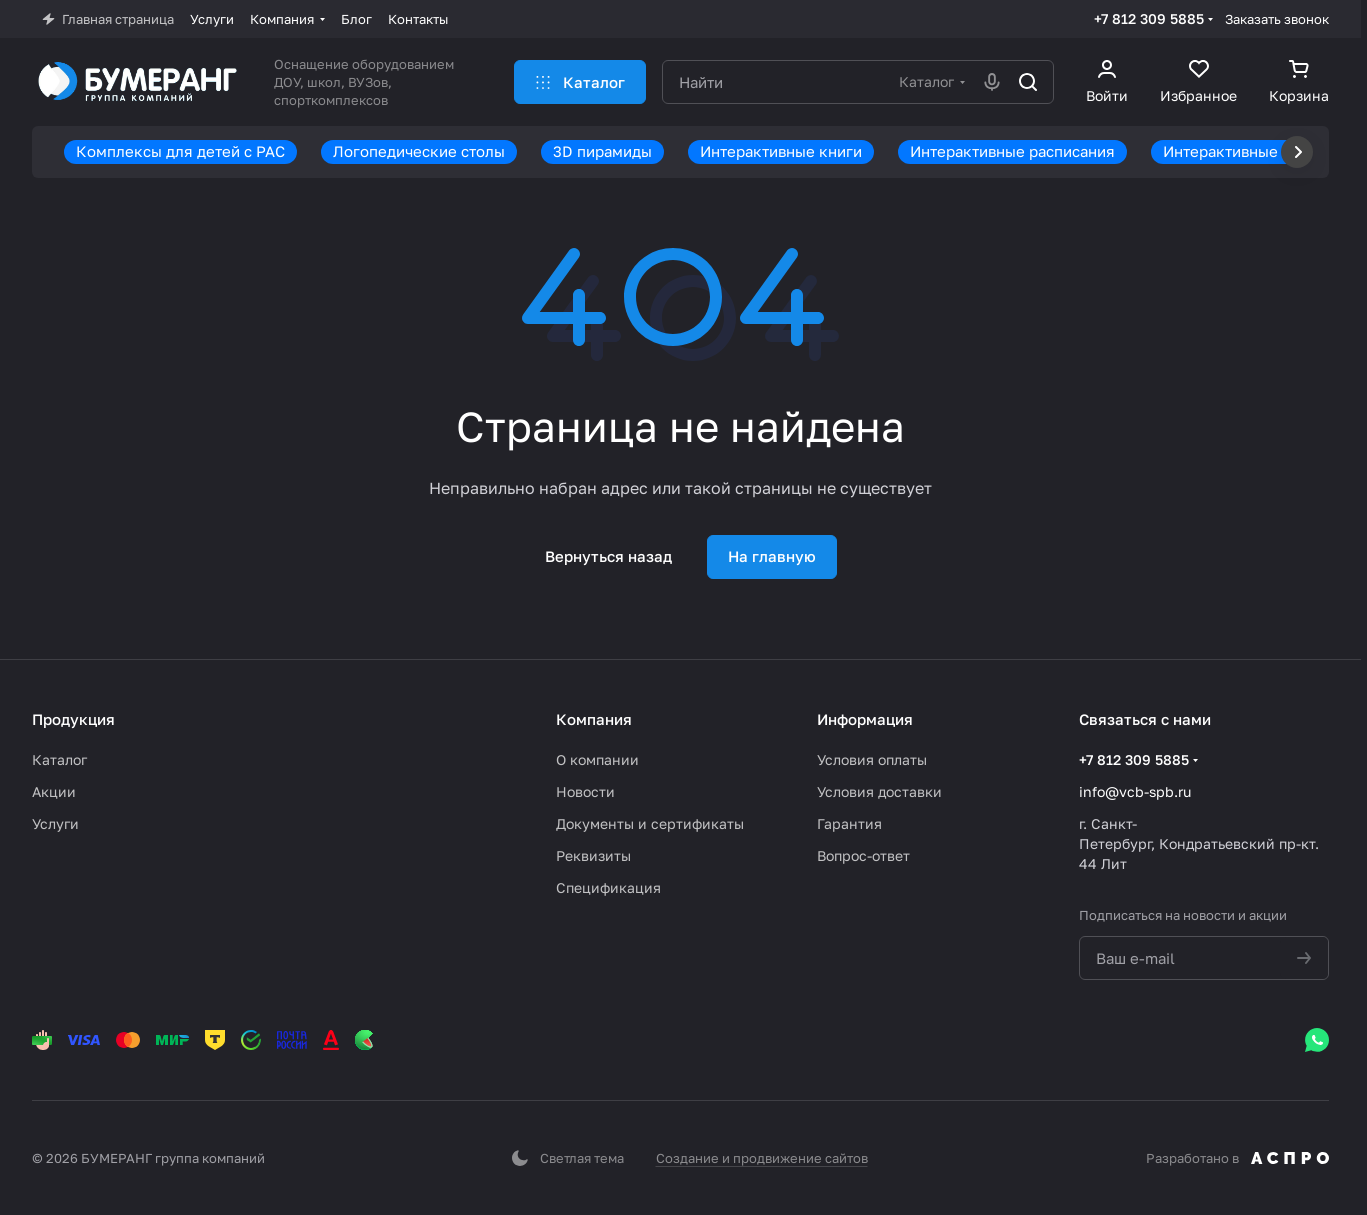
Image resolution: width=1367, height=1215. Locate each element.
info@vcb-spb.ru (1135, 791)
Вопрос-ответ (863, 855)
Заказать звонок (1277, 19)
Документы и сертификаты (650, 823)
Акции (54, 791)
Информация (865, 719)
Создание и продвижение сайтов (762, 1158)
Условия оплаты (872, 759)
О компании (597, 759)
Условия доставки (879, 791)
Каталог (59, 759)
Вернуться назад (608, 556)
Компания (594, 719)
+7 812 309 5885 (1149, 18)
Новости (585, 791)
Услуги (55, 823)
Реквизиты (593, 855)
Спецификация (608, 887)
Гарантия (849, 823)
